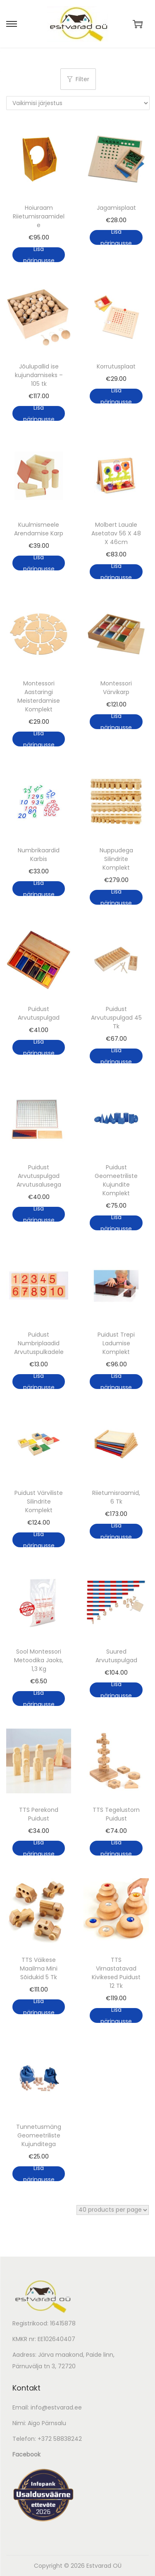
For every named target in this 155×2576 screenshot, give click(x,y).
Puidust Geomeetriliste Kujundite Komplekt (116, 1180)
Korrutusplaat (116, 366)
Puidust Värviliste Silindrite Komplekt (38, 1501)
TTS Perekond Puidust (38, 1814)
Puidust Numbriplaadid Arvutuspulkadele (39, 1343)
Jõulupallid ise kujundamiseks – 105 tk (39, 375)
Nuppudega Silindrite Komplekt (116, 859)
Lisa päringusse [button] (39, 254)
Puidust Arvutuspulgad (39, 1013)
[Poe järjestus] (78, 103)
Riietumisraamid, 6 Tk (116, 1497)
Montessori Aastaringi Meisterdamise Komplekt (38, 696)
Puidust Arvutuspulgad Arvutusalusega (39, 1176)
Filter (78, 79)
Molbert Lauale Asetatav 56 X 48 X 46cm (116, 533)
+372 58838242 (60, 2439)
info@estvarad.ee (56, 2407)
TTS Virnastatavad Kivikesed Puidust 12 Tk (116, 1973)
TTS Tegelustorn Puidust (116, 1814)
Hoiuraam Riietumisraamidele (38, 216)
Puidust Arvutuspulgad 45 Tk (116, 1017)
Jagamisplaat (116, 208)
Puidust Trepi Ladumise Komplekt (116, 1343)
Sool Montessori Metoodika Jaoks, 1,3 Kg (38, 1660)
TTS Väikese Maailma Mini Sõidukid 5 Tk (38, 1968)
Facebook (26, 2454)
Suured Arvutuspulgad (116, 1655)
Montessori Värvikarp (116, 687)
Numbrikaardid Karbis (39, 854)
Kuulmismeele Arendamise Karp (38, 529)
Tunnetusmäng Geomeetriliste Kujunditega (38, 2135)
